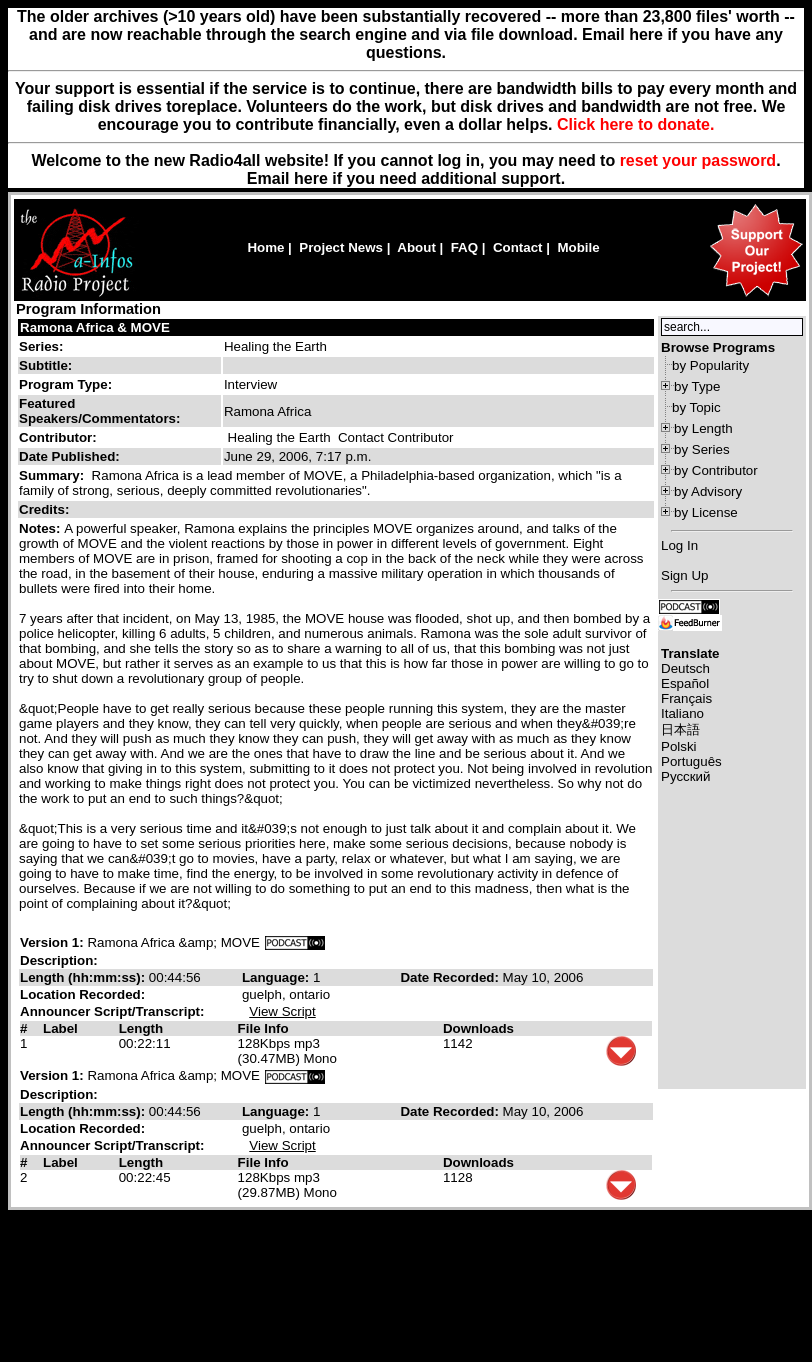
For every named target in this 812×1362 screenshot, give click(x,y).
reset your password (698, 160)
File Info (263, 1028)
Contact (518, 247)
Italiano (682, 713)
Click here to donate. (635, 124)
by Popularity (710, 365)
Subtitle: (45, 365)
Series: (41, 346)
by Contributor (716, 470)
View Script (282, 1011)
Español (685, 683)
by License (706, 512)
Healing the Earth (275, 346)
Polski (679, 746)
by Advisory (708, 491)
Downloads (478, 1028)
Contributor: (58, 437)
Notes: (41, 528)
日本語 (680, 729)
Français (686, 698)
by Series (702, 449)
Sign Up (684, 575)
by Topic (696, 407)
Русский (685, 776)
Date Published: (69, 456)
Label (60, 1028)
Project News (341, 247)
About (416, 247)
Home (265, 247)
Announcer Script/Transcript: (112, 1011)
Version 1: (52, 942)
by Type (697, 386)
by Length (703, 428)
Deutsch (685, 668)
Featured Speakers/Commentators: (99, 411)
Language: (277, 977)
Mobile (578, 247)
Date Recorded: (451, 977)
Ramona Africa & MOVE (95, 327)
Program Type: (65, 384)
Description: (59, 960)
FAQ (464, 247)
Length (141, 1028)
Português (691, 761)
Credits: (46, 509)
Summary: (53, 475)
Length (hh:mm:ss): (84, 977)
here (311, 178)
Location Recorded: (82, 994)
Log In (679, 545)
